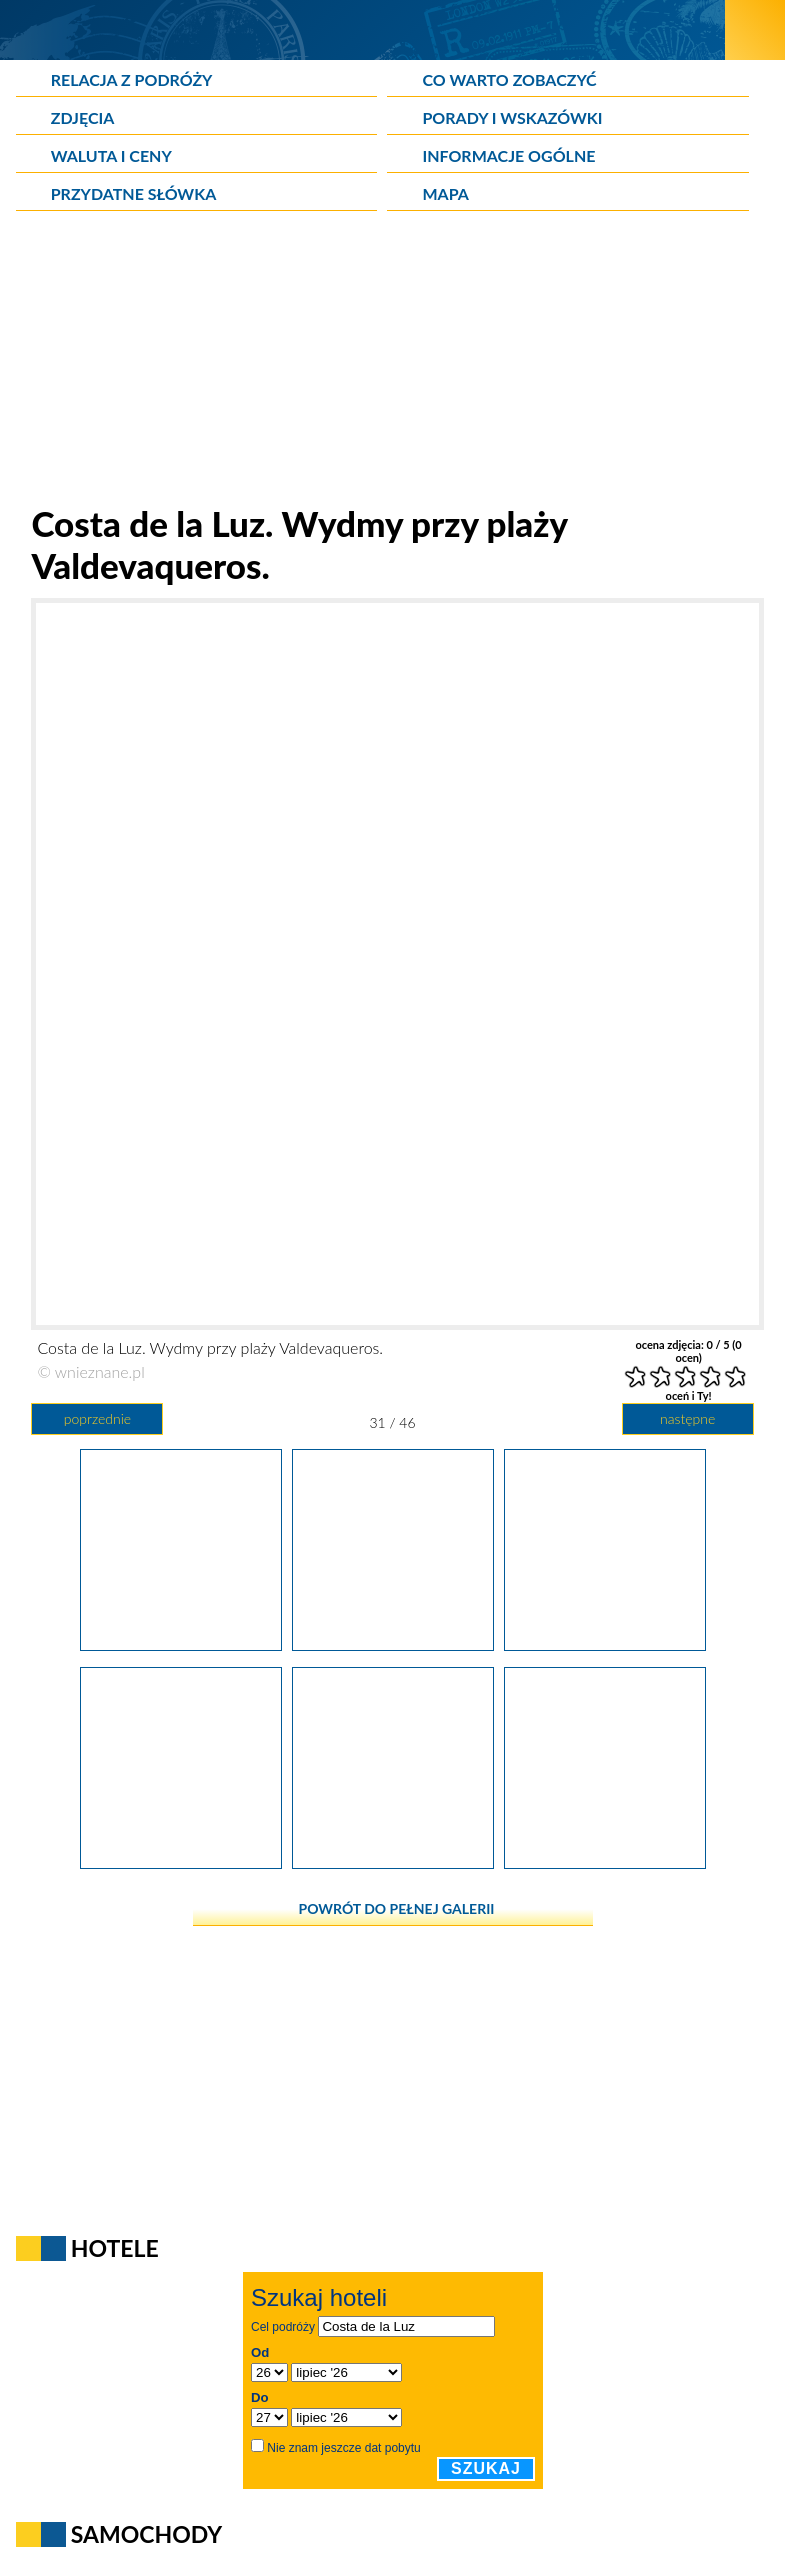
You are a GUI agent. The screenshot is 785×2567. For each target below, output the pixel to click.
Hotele (115, 2248)
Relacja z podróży (132, 79)
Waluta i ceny (111, 155)
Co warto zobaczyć (509, 79)
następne (687, 1418)
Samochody (147, 2534)
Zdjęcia (83, 117)
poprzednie (97, 1418)
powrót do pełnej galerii (397, 1908)
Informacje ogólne (508, 155)
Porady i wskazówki (512, 117)
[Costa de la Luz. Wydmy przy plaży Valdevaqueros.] (393, 1644)
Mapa (445, 193)
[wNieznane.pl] (362, 29)
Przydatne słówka (134, 193)
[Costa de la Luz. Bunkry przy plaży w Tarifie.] (181, 1644)
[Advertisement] (393, 362)
